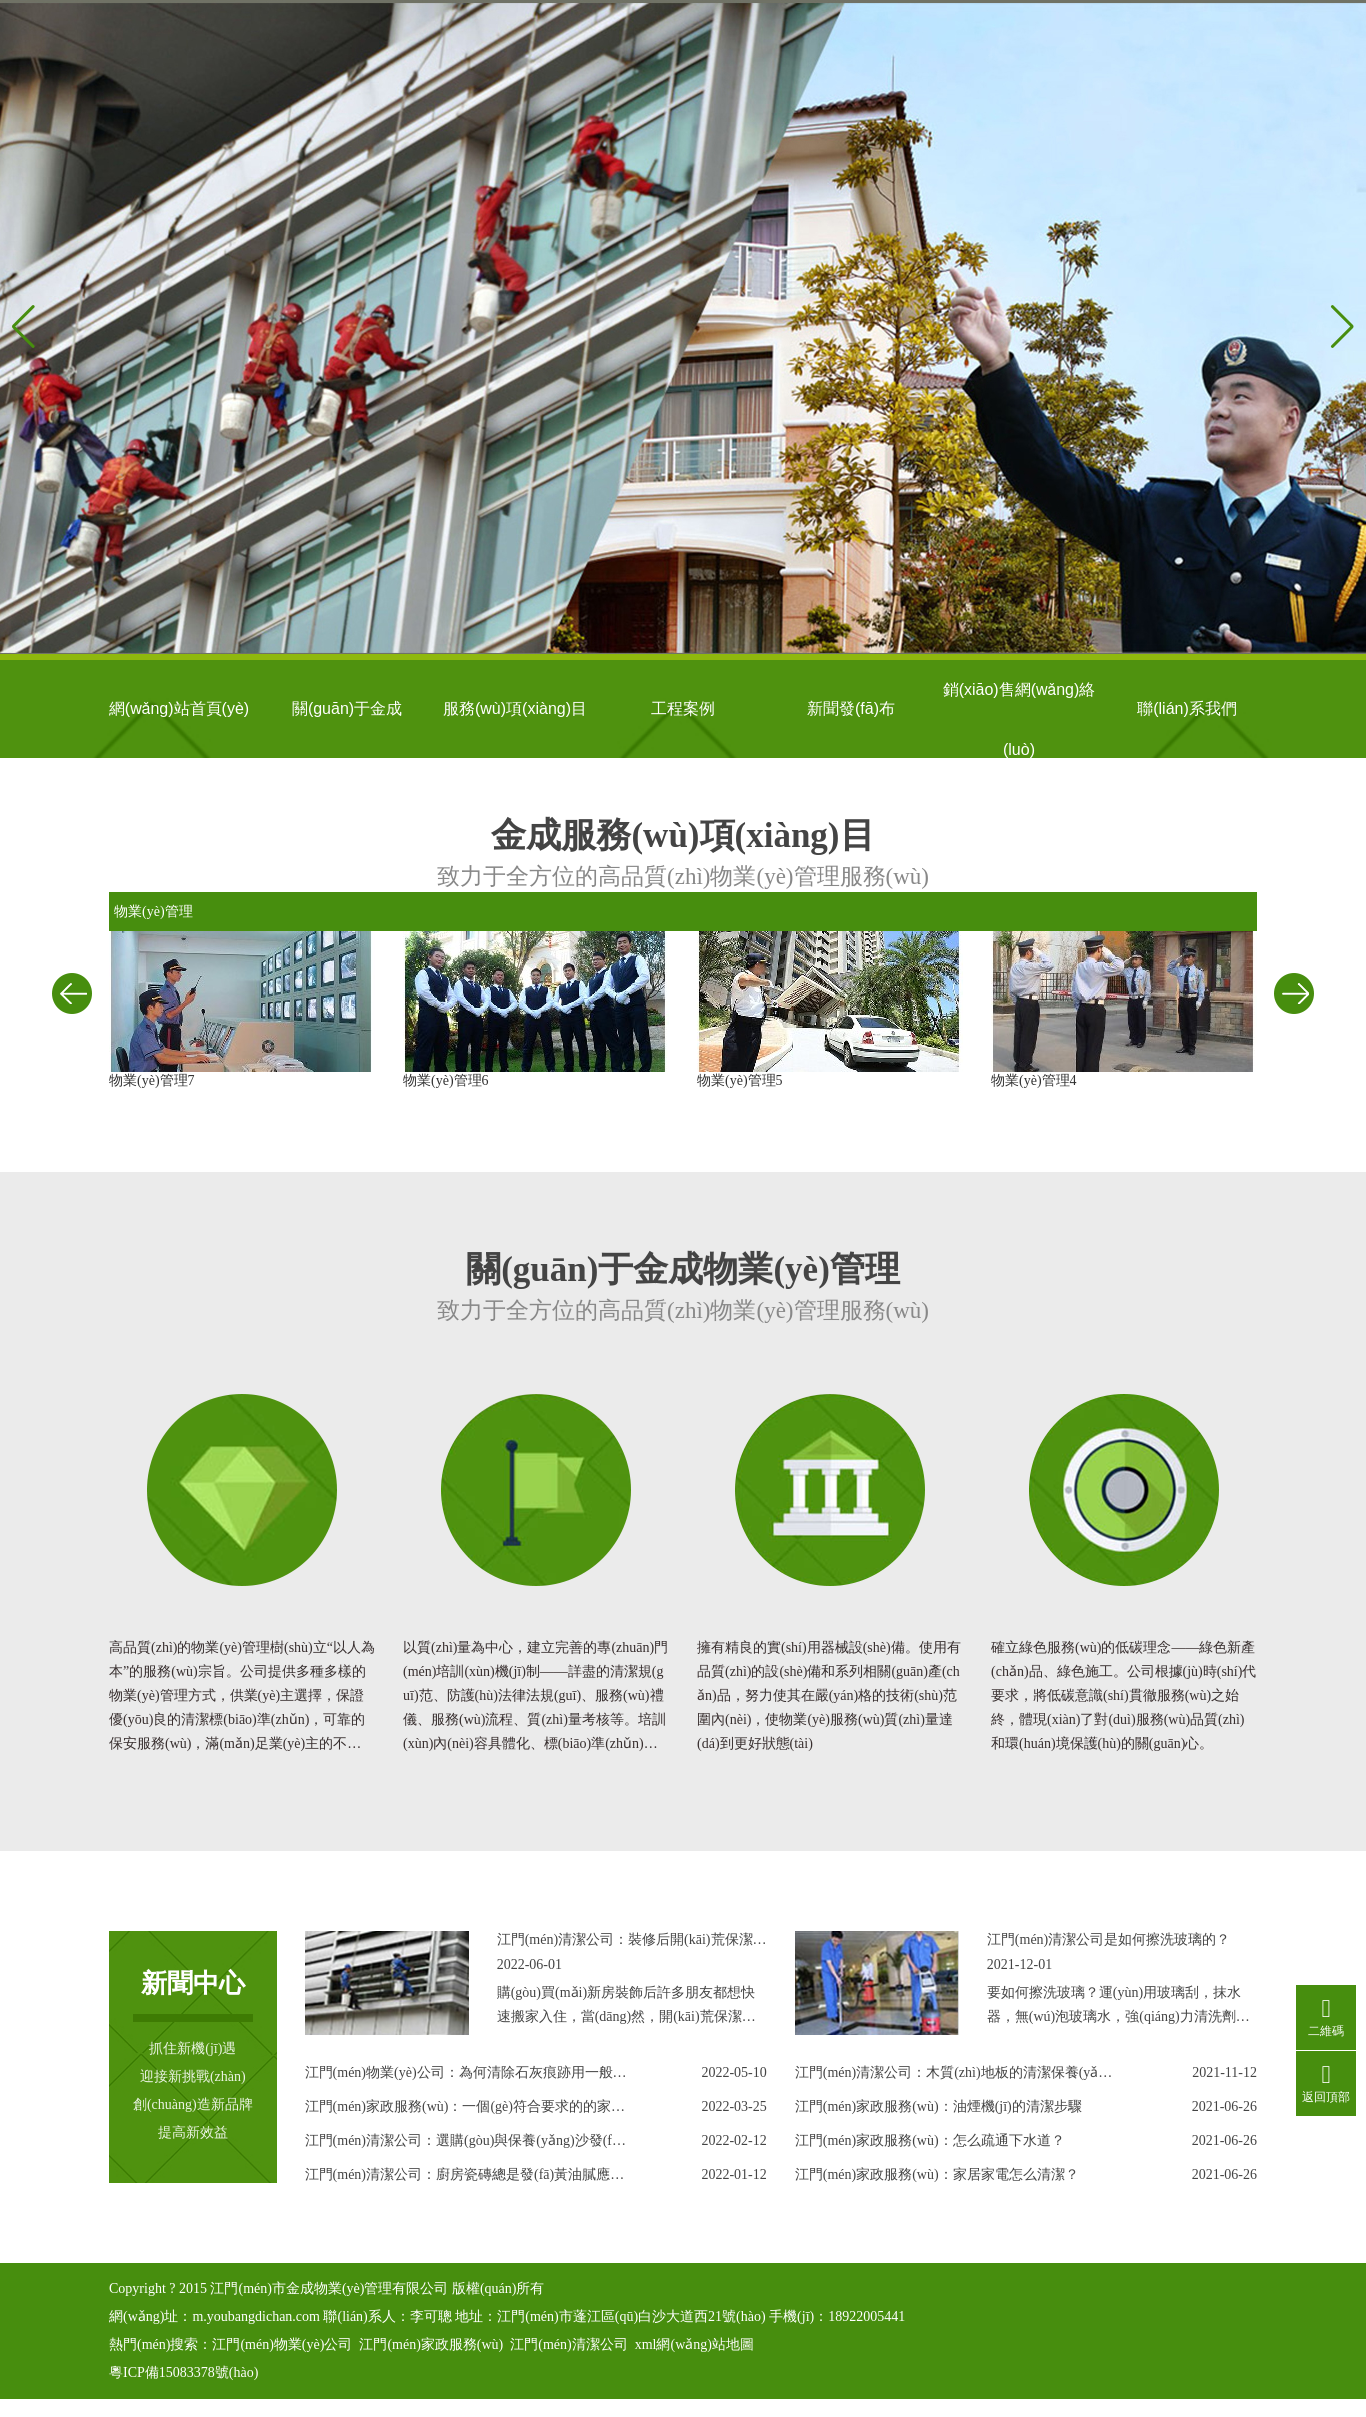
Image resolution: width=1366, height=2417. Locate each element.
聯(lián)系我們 (1187, 708)
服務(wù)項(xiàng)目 (515, 708)
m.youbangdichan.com (256, 2316)
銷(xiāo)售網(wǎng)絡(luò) (1019, 700)
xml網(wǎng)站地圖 (694, 2344)
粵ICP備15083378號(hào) (183, 2372)
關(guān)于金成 (347, 708)
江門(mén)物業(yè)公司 (282, 2344)
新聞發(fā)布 (851, 708)
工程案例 (683, 708)
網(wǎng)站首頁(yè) (179, 708)
